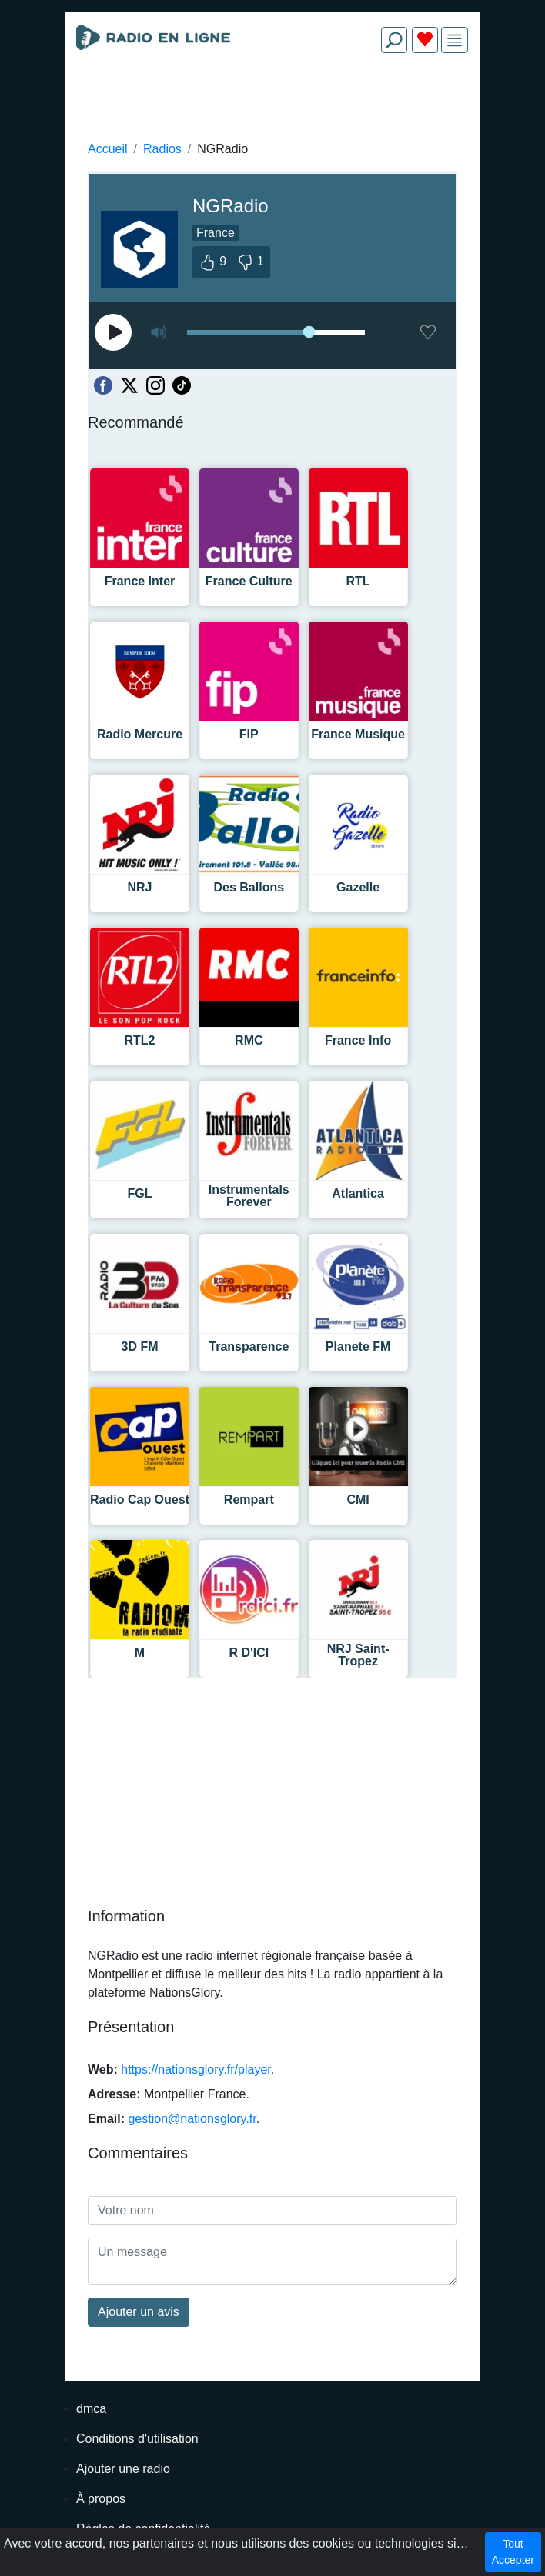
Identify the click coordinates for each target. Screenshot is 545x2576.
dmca (91, 2408)
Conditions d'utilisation (137, 2438)
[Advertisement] (272, 101)
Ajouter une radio (123, 2468)
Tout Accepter (513, 2552)
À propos (100, 2498)
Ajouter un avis (138, 2311)
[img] (454, 40)
